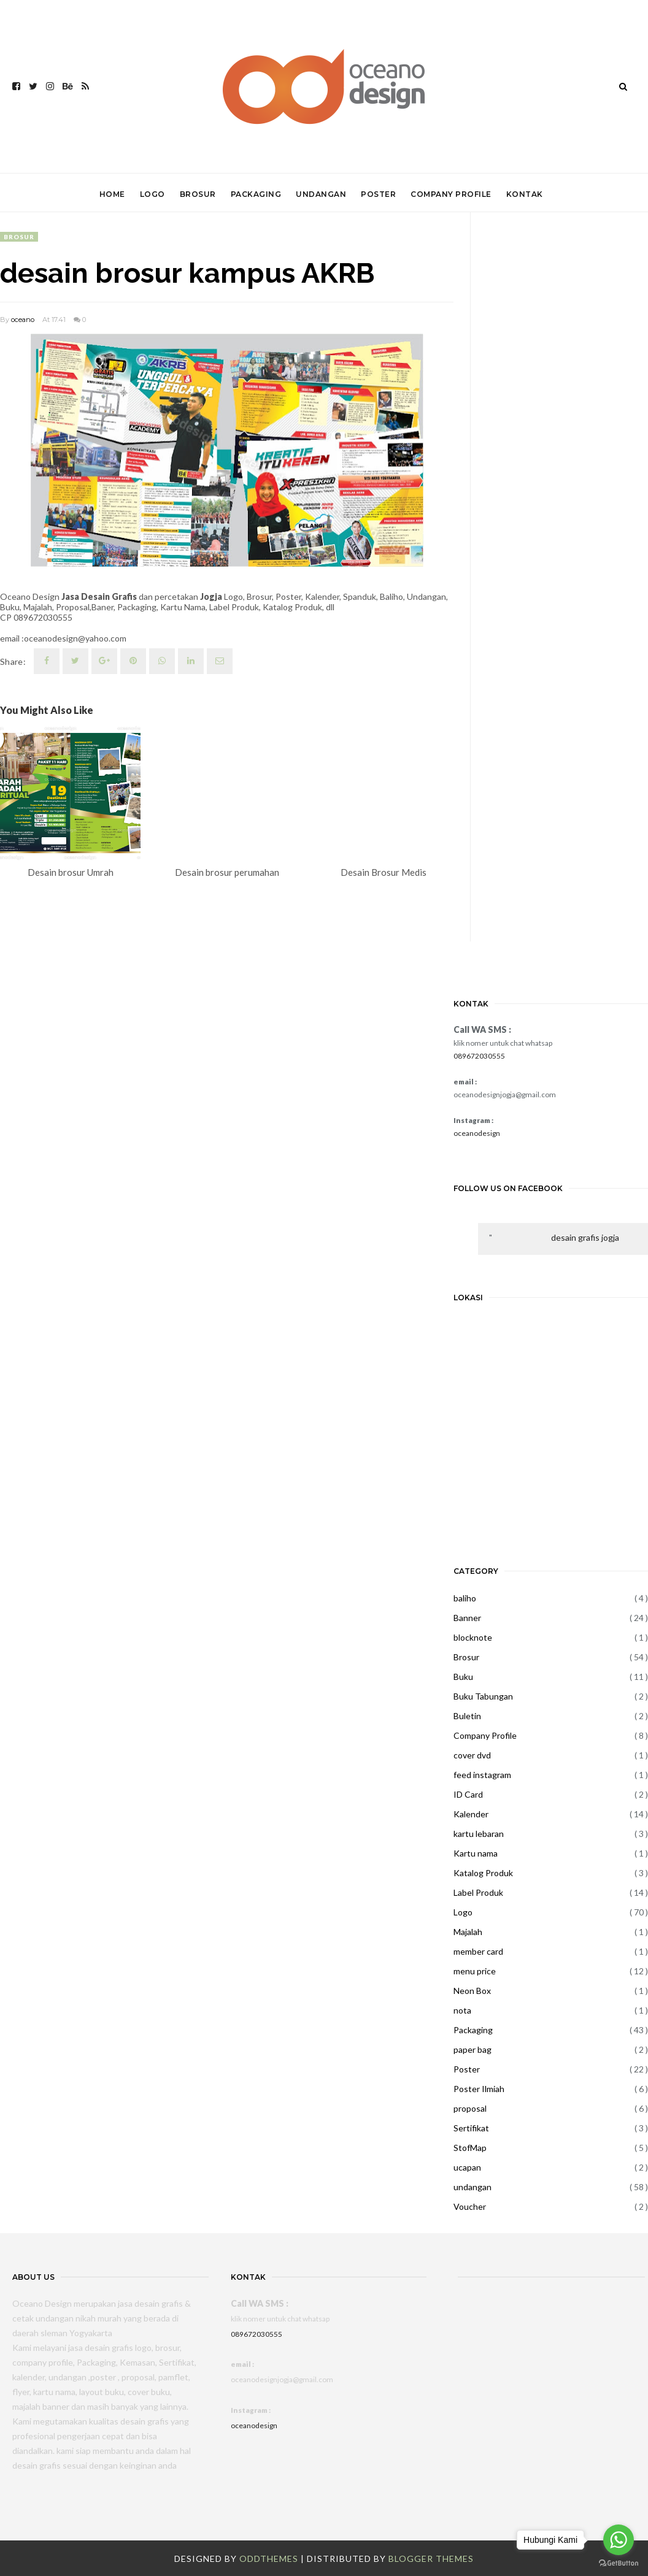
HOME (112, 194)
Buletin (467, 1716)
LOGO (152, 194)
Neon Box (472, 1990)
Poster (466, 2069)
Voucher (469, 2206)
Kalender (470, 1814)
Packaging (473, 2030)
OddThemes (268, 2558)
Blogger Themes (431, 2558)
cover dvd (472, 1755)
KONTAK (524, 194)
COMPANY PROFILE (451, 194)
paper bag (472, 2049)
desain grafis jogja (585, 1237)
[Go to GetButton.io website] (618, 2563)
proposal (470, 2108)
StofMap (470, 2147)
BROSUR (198, 194)
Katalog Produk (483, 1873)
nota (462, 2010)
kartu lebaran (478, 1833)
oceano (22, 319)
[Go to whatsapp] (618, 2539)
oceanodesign (476, 1133)
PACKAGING (256, 194)
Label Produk (478, 1892)
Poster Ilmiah (478, 2088)
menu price (474, 1971)
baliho (464, 1598)
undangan (472, 2187)
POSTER (378, 194)
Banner (467, 1617)
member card (478, 1951)
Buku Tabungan (483, 1696)
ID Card (468, 1794)
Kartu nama (475, 1853)
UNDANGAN (321, 194)
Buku (463, 1676)
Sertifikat (471, 2128)
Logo (462, 1912)
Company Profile (485, 1735)
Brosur (19, 236)
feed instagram (482, 1774)
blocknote (472, 1637)
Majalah (467, 1931)
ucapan (467, 2167)
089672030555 (479, 1055)
